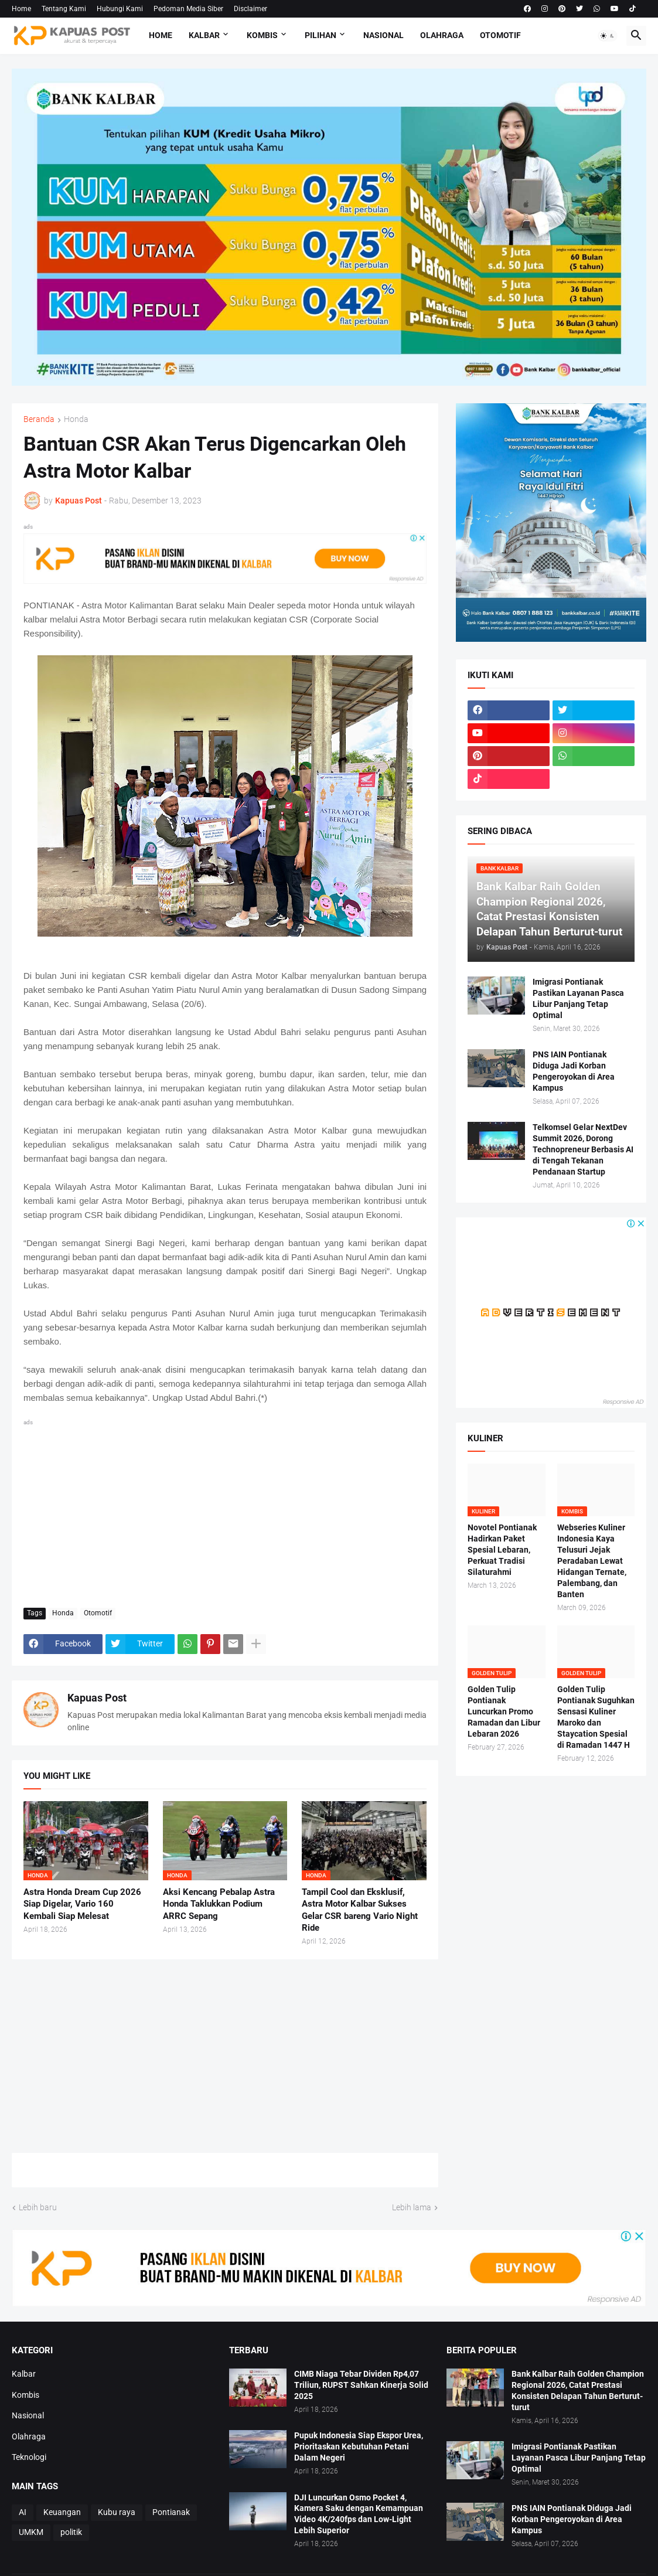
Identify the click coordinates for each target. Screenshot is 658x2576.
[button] (608, 36)
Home (21, 9)
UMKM (31, 2532)
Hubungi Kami (120, 9)
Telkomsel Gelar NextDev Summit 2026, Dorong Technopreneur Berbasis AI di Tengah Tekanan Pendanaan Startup (583, 1149)
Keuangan (62, 2512)
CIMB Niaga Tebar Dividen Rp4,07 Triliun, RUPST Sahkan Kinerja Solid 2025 (361, 2385)
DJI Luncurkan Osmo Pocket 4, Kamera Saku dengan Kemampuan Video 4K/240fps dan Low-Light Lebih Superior (358, 2514)
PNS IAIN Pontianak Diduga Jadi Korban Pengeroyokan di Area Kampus (574, 1071)
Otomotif (500, 35)
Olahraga (441, 35)
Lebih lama (411, 2207)
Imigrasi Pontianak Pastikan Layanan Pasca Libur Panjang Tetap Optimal (578, 998)
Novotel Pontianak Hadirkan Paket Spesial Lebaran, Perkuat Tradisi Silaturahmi (502, 1550)
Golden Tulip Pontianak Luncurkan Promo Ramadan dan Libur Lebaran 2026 (504, 1711)
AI (22, 2512)
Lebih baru (38, 2207)
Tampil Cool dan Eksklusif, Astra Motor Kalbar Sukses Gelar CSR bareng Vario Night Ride (360, 1910)
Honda (76, 419)
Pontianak (171, 2512)
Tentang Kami (64, 9)
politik (71, 2532)
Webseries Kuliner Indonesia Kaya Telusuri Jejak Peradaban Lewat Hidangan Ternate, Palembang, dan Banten (591, 1560)
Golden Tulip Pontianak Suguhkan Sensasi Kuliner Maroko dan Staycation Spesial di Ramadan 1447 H (596, 1717)
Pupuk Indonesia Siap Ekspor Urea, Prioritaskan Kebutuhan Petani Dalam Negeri (358, 2446)
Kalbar (204, 35)
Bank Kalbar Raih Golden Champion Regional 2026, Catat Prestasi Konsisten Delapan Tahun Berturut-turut (578, 2390)
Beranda (38, 419)
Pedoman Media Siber (188, 9)
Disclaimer (250, 9)
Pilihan (320, 35)
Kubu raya (116, 2512)
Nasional (383, 35)
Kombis (262, 35)
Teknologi (29, 2457)
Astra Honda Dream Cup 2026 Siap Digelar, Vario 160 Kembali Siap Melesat (82, 1904)
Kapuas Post (97, 1698)
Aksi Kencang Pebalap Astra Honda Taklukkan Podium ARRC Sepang (219, 1904)
